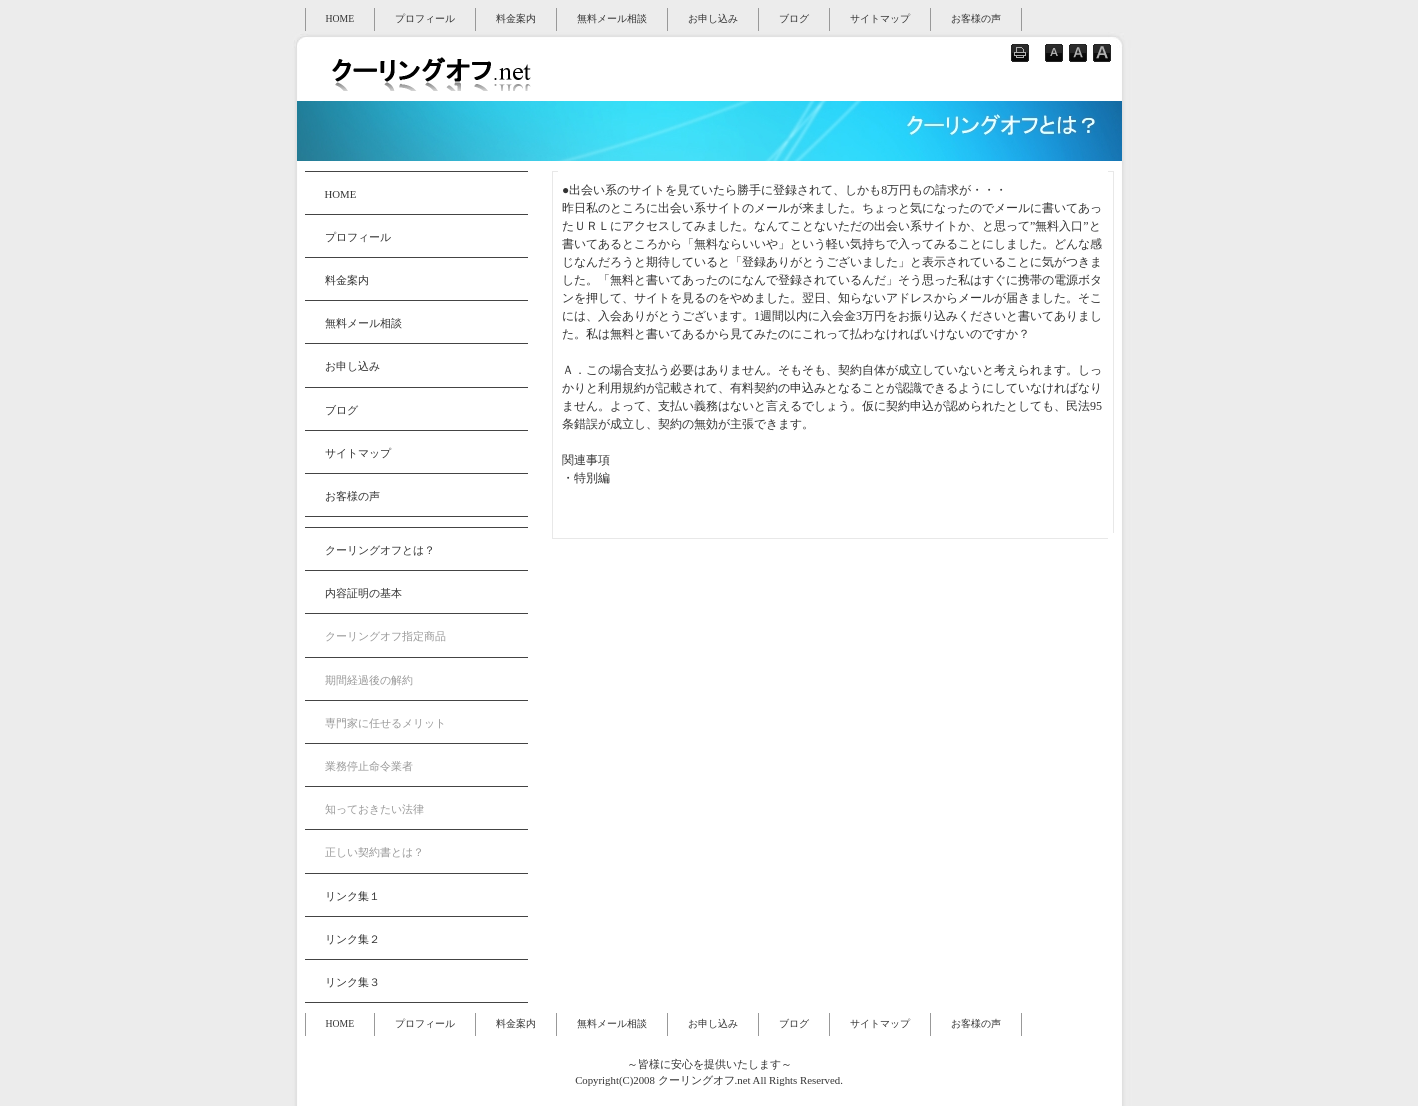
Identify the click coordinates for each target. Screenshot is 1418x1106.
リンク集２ (352, 939)
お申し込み (713, 18)
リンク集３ (352, 982)
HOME (340, 18)
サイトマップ (880, 18)
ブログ (794, 18)
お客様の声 (976, 18)
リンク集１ (352, 896)
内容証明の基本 (363, 593)
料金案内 (516, 18)
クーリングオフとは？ (380, 550)
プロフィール (425, 18)
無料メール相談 (612, 18)
